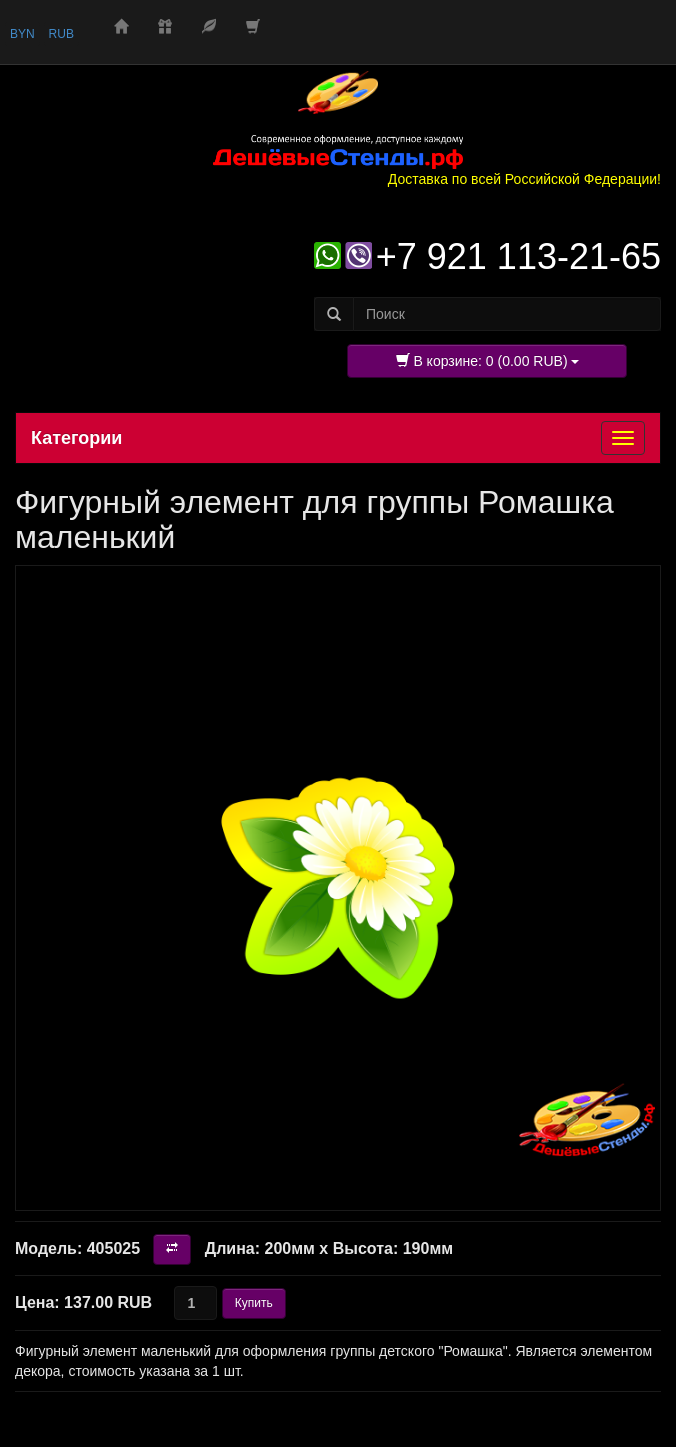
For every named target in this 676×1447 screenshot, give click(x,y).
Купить (254, 1303)
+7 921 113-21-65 (518, 256)
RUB (61, 34)
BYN (22, 34)
